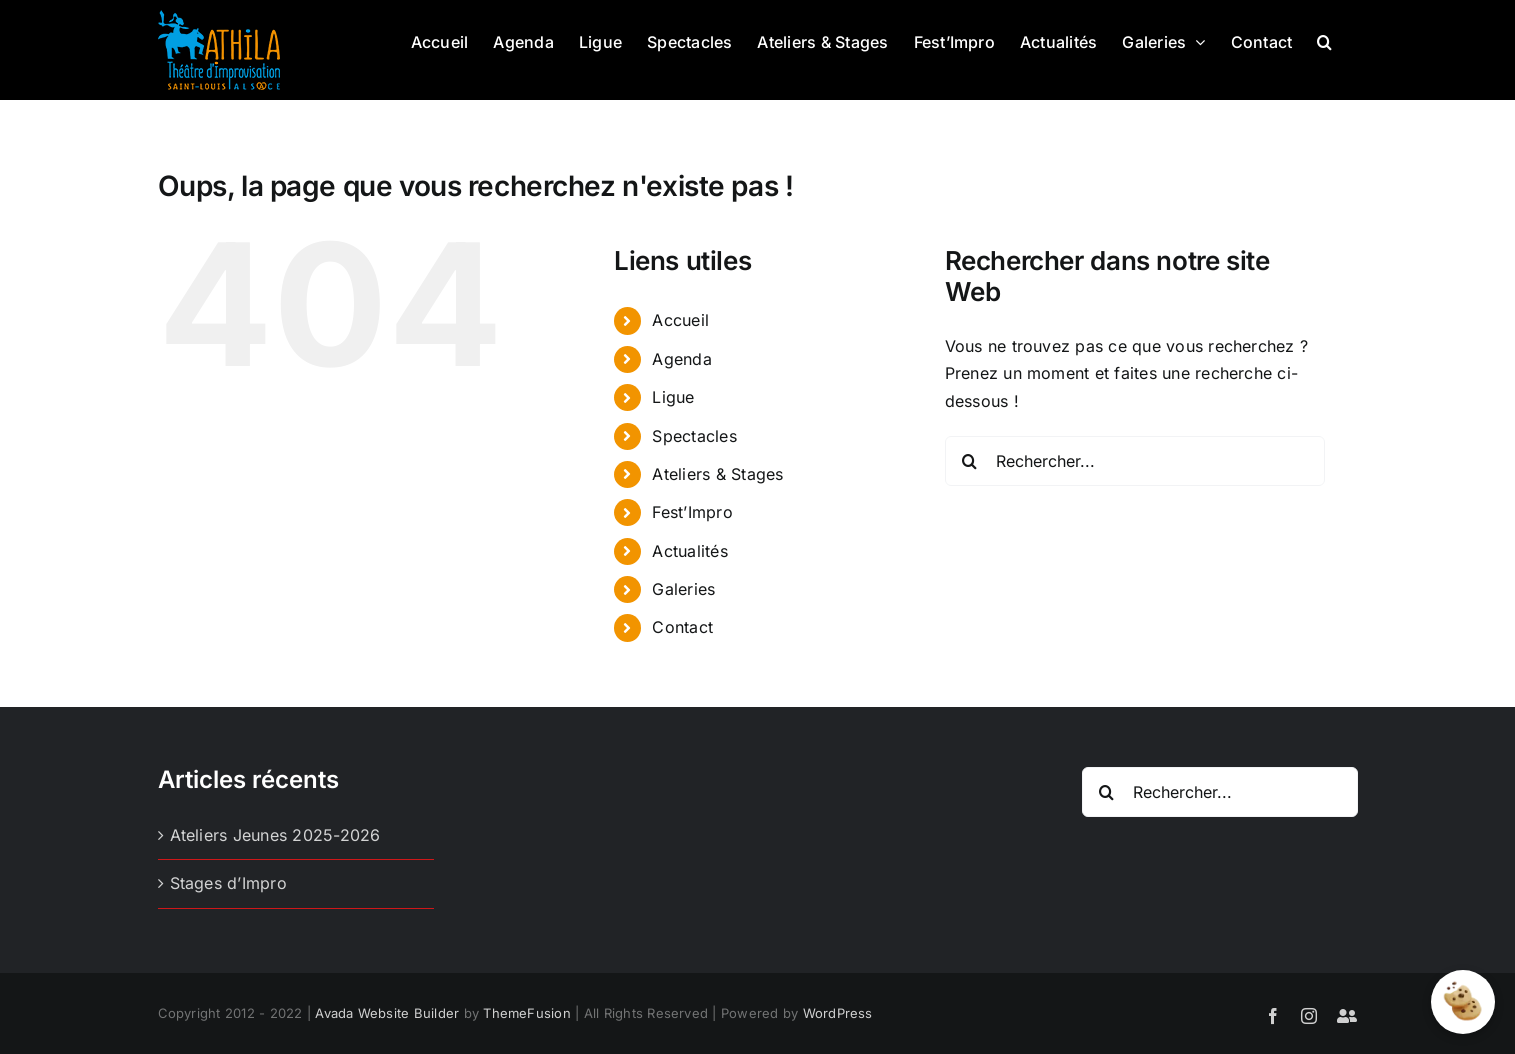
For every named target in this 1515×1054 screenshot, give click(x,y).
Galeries (683, 589)
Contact (682, 627)
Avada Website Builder (387, 1013)
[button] (1324, 40)
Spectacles (694, 436)
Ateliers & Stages (717, 474)
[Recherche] (970, 461)
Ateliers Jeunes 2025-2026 (275, 835)
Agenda (681, 359)
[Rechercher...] (1135, 461)
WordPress (838, 1013)
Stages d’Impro (228, 883)
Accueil (680, 320)
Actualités (689, 551)
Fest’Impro (692, 512)
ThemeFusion (527, 1013)
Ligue (673, 397)
